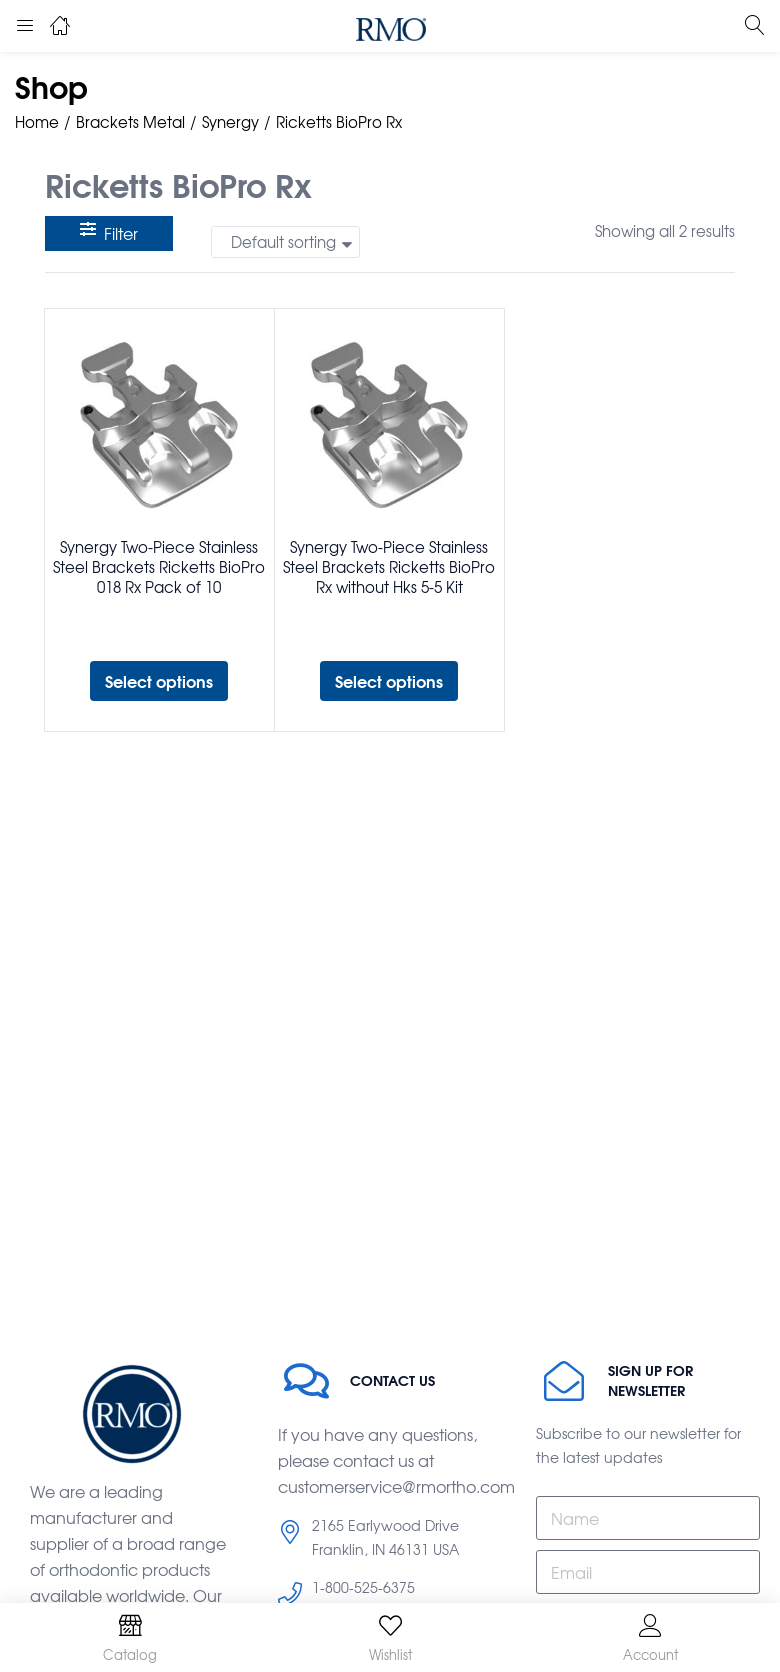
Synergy (230, 122)
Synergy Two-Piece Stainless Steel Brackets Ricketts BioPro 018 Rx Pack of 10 (159, 567)
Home (37, 122)
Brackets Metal (130, 122)
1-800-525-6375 (363, 1587)
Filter (109, 233)
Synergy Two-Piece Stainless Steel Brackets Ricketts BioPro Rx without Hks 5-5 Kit (389, 567)
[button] (285, 242)
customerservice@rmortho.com (396, 1486)
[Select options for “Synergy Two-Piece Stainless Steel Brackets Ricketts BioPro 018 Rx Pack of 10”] (159, 681)
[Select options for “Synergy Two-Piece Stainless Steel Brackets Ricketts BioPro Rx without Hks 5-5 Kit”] (389, 681)
